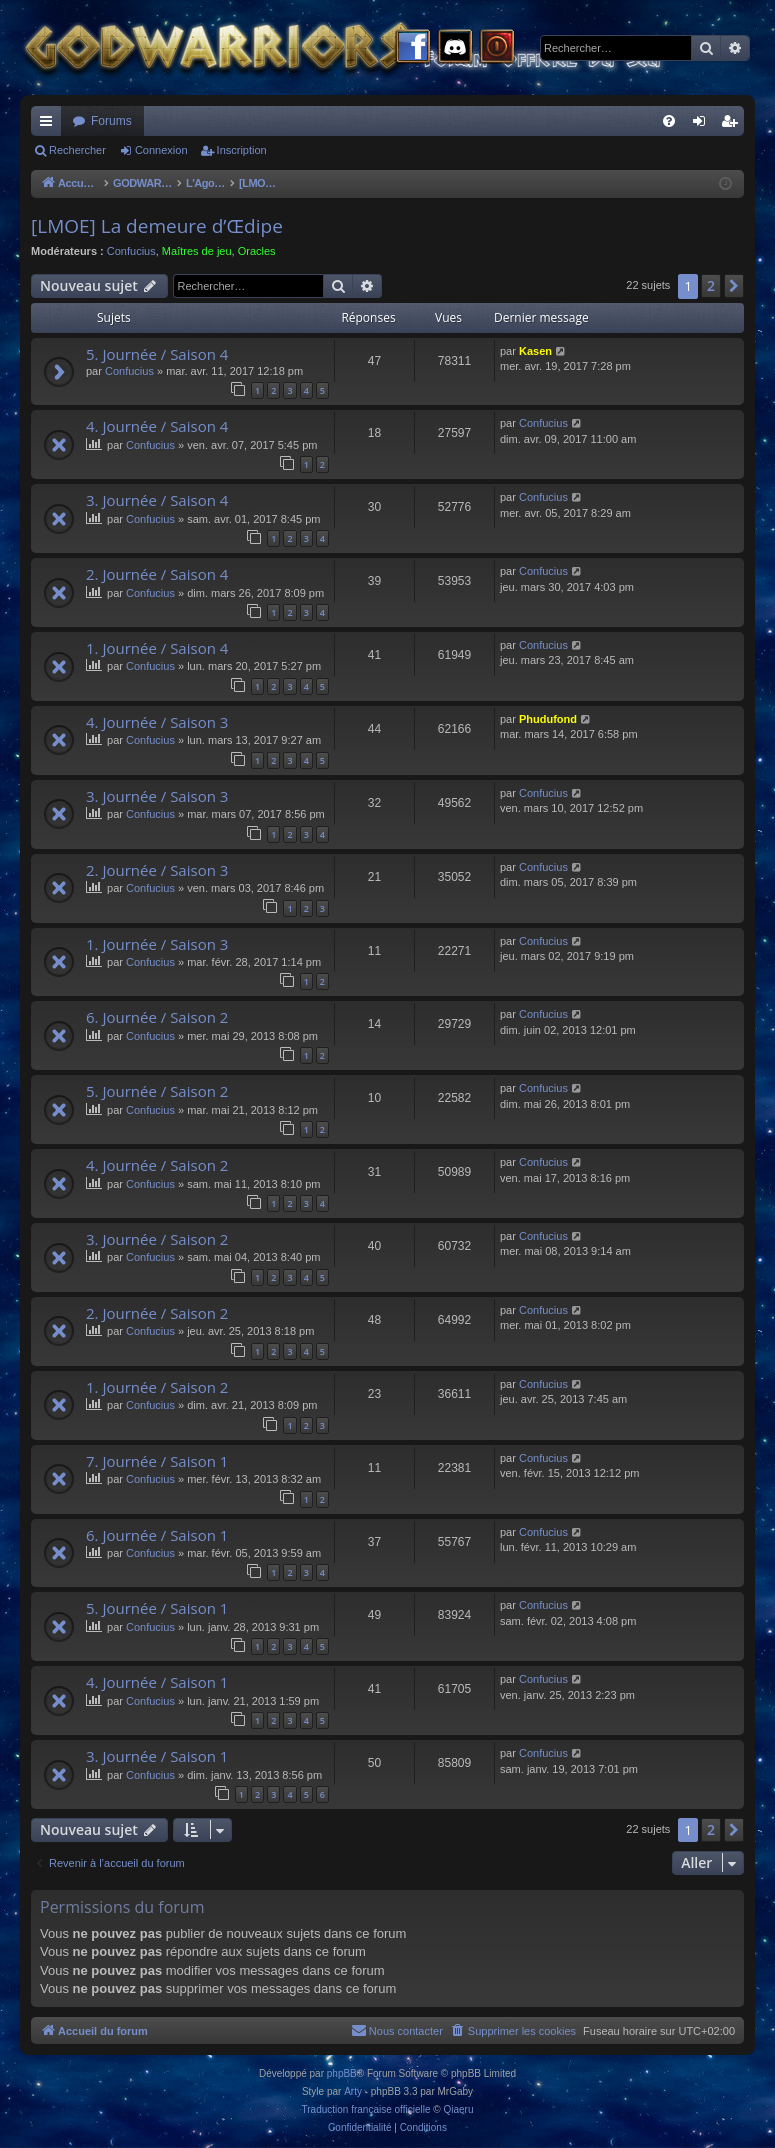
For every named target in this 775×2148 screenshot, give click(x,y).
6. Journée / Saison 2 (157, 1017)
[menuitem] (669, 121)
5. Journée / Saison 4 (157, 354)
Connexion (161, 150)
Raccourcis (50, 125)
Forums (111, 121)
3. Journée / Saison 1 (157, 1756)
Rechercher (77, 150)
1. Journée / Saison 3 (157, 944)
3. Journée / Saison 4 (157, 500)
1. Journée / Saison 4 (157, 648)
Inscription (242, 150)
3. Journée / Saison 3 (157, 796)
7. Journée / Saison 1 (157, 1461)
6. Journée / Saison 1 (157, 1535)
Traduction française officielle (366, 2109)
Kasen (535, 351)
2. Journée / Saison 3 (157, 870)
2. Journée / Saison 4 (157, 574)
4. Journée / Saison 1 (157, 1682)
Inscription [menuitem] (733, 125)
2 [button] (711, 285)
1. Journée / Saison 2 (157, 1387)
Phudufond (548, 719)
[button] (734, 286)
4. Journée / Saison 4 (157, 426)
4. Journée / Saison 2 (157, 1165)
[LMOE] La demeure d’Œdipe (157, 226)
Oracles (257, 251)
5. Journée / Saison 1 (157, 1608)
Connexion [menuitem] (703, 125)
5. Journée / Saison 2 (157, 1091)
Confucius (131, 251)
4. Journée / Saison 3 (157, 722)
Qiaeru (458, 2109)
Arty (353, 2091)
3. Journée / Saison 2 (157, 1239)
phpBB (342, 2073)
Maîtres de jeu (197, 251)
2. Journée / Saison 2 (157, 1313)
